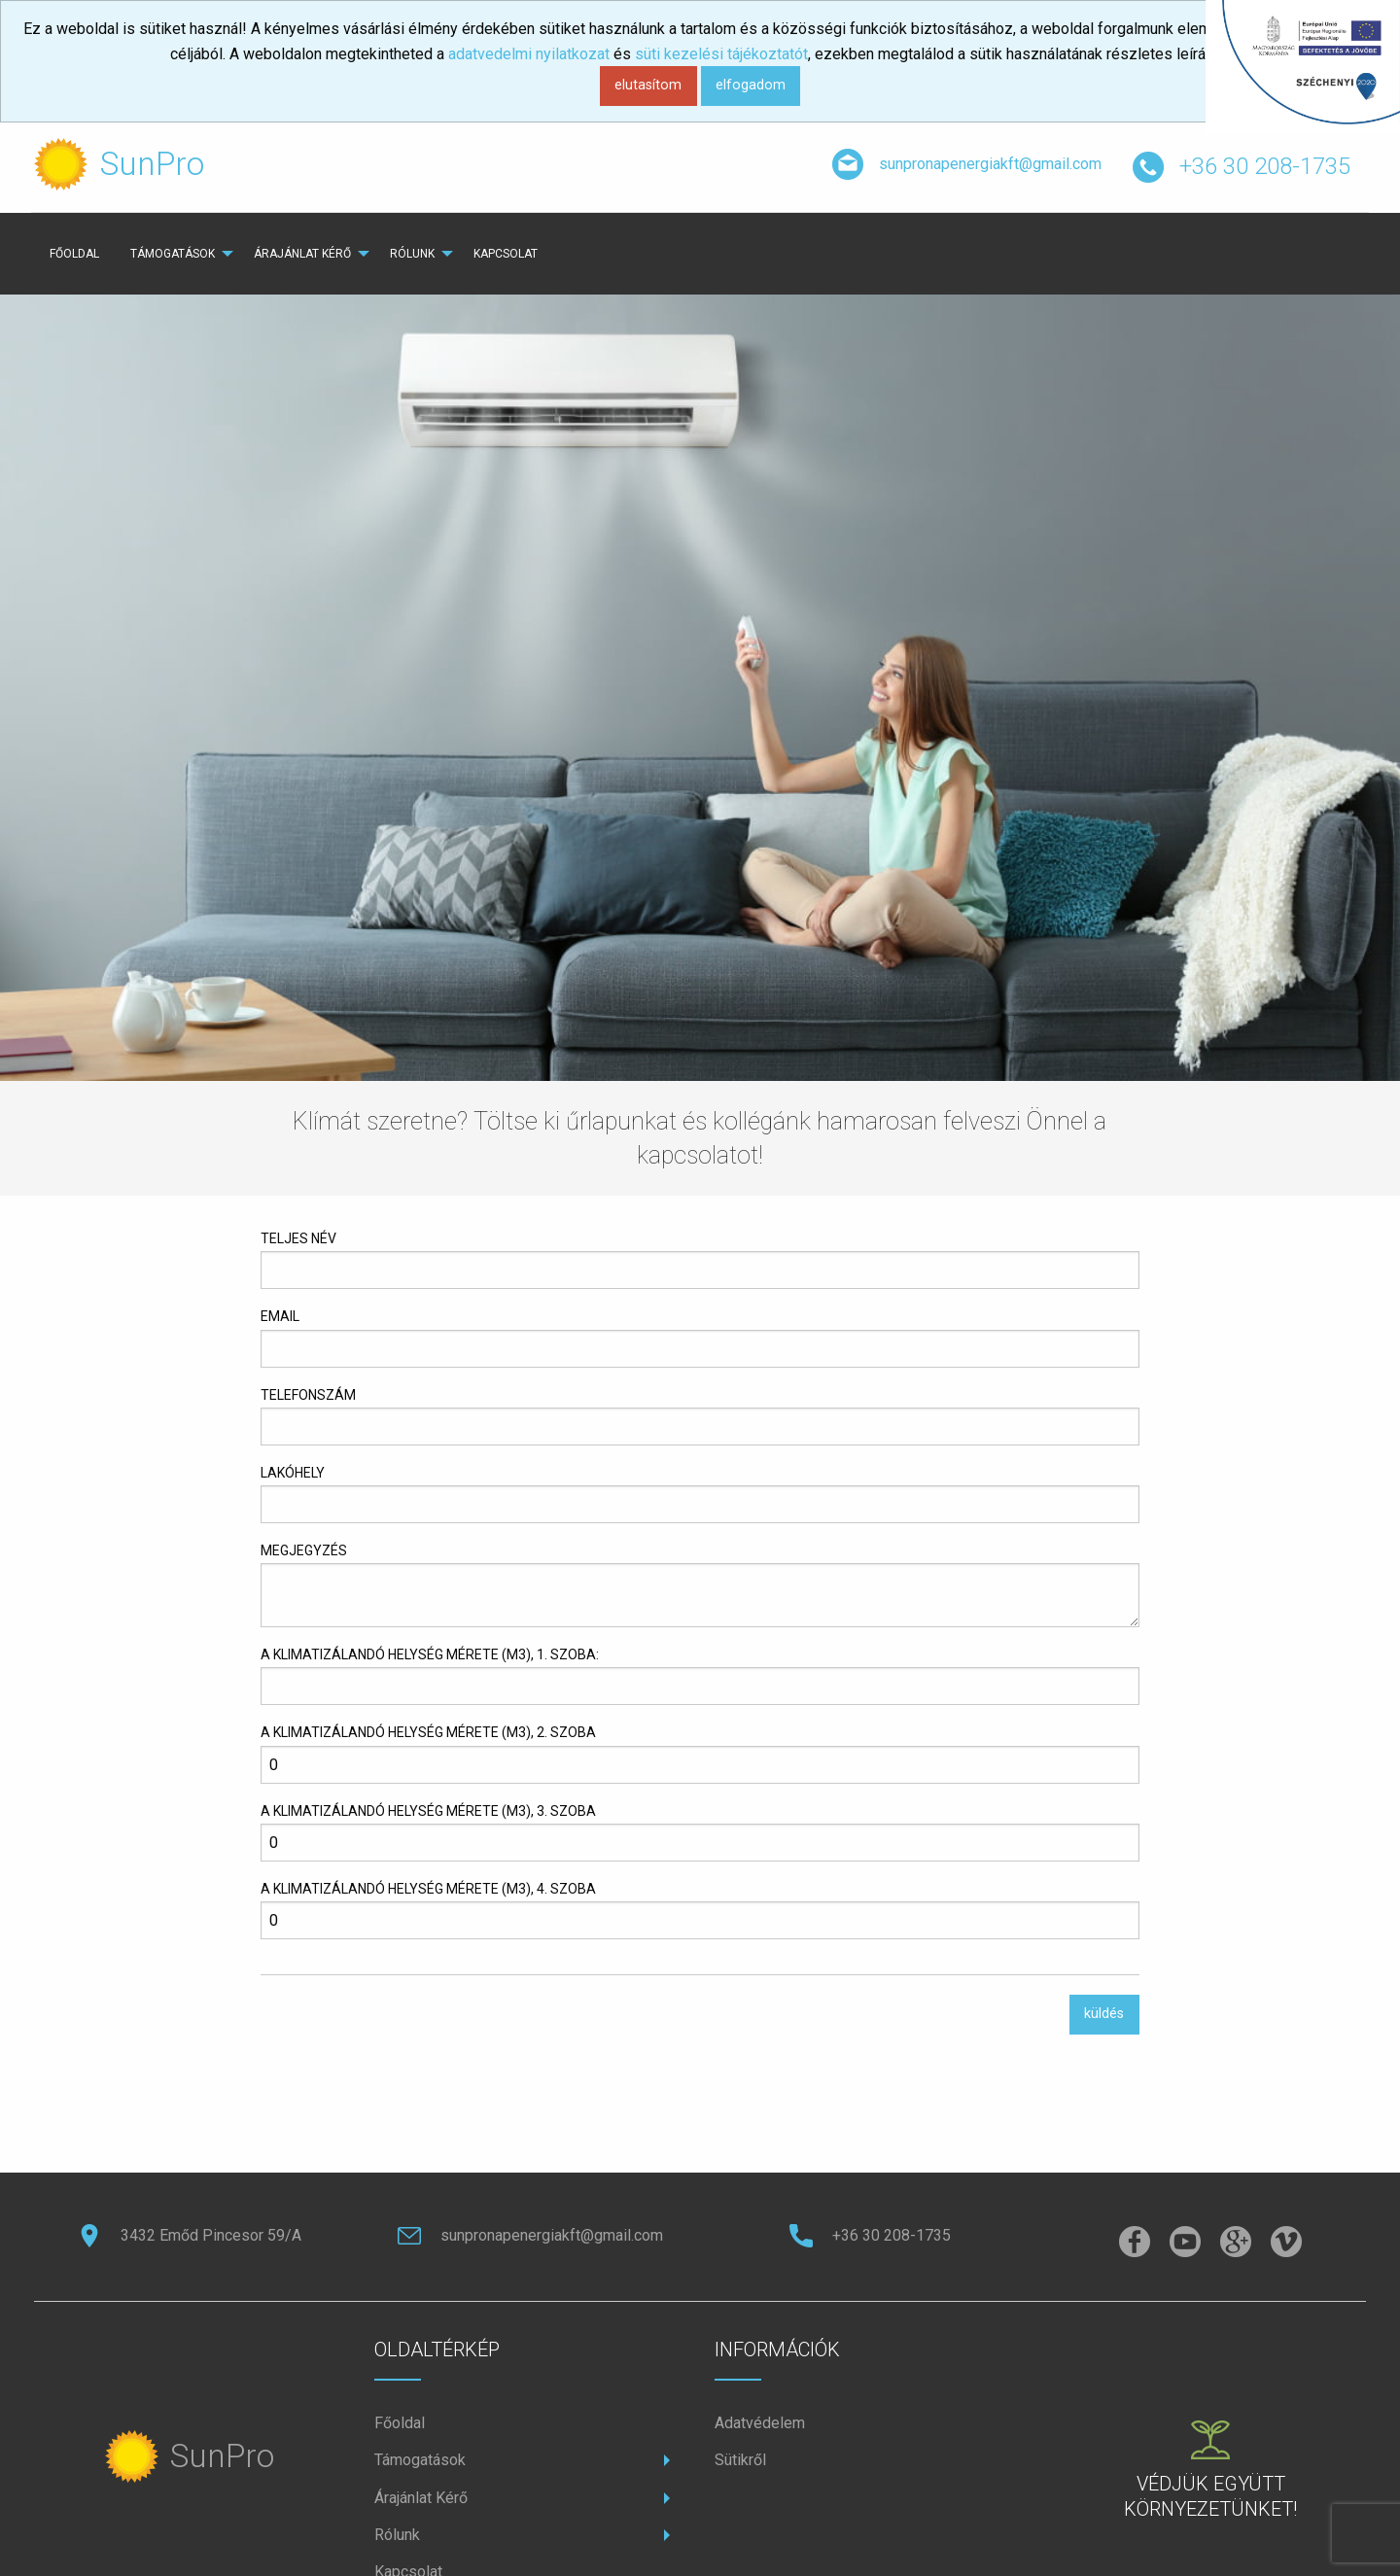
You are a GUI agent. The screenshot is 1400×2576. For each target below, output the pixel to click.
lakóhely (293, 1472)
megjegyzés (304, 1550)
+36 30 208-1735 (1241, 168)
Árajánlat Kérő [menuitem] (302, 254)
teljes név (298, 1238)
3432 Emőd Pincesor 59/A (189, 2235)
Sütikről (740, 2460)
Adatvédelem (760, 2423)
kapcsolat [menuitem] (505, 254)
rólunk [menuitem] (412, 254)
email (280, 1316)
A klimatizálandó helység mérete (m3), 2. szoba (428, 1732)
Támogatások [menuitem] (172, 254)
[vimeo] (1286, 2242)
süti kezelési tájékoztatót (721, 54)
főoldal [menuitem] (74, 254)
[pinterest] (1235, 2242)
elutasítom (648, 85)
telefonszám (308, 1395)
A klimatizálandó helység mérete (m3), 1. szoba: (430, 1654)
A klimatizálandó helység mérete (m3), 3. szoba (428, 1811)
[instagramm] (1185, 2242)
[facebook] (1134, 2242)
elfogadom (751, 85)
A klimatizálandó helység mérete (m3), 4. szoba (428, 1889)
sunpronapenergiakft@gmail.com (967, 165)
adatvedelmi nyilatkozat (529, 54)
